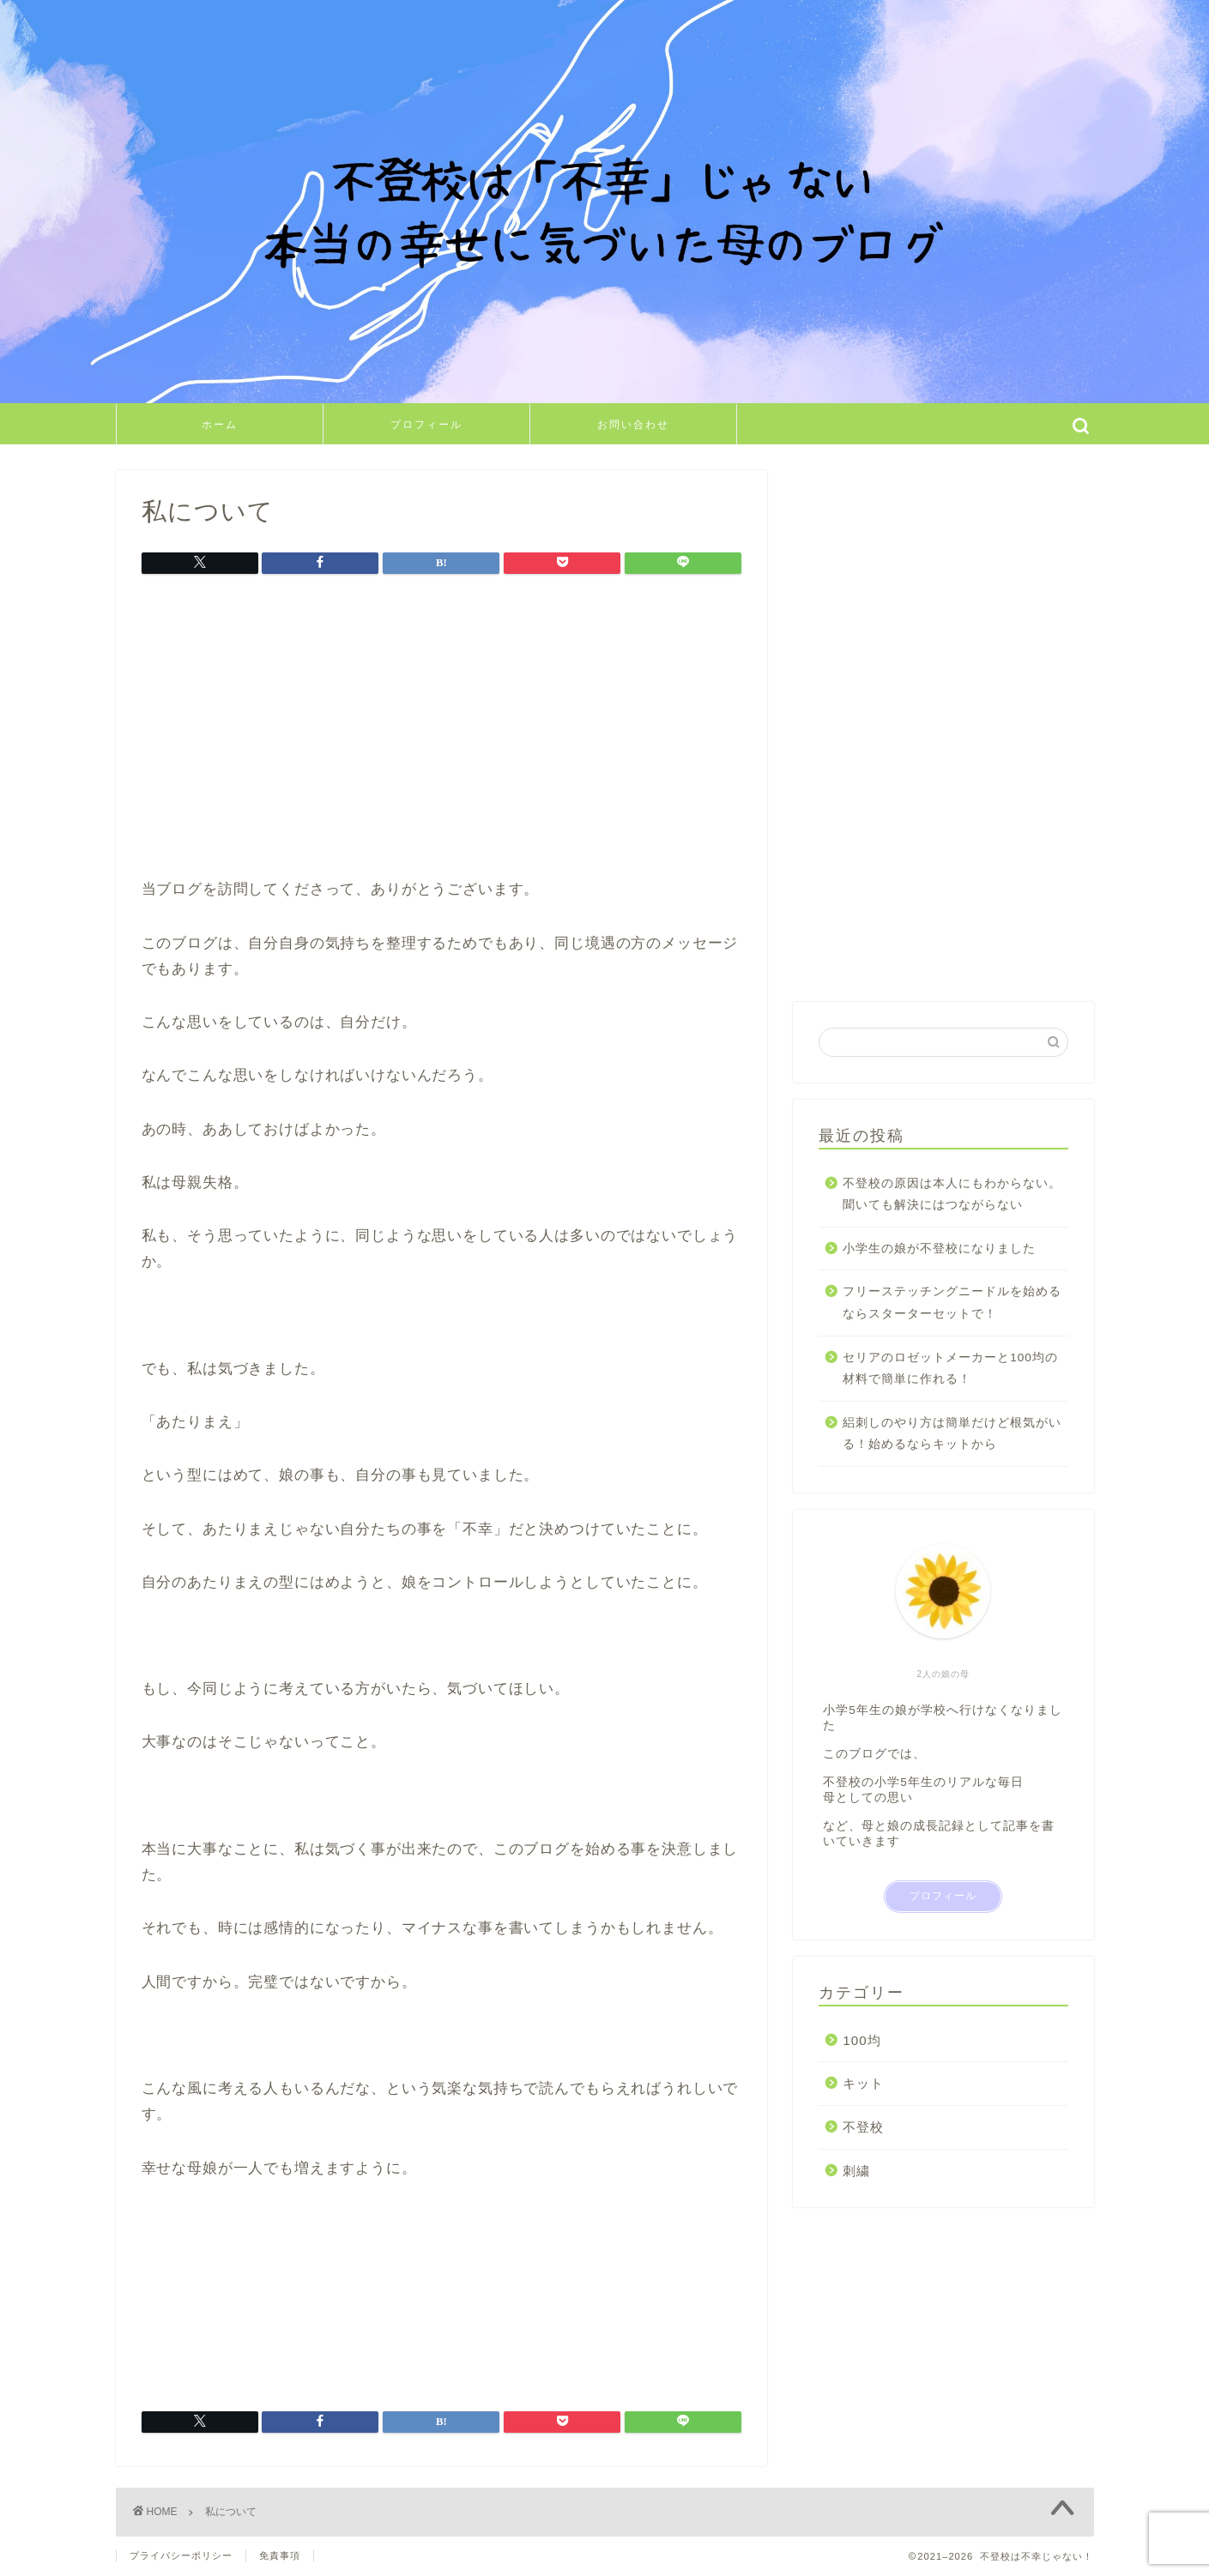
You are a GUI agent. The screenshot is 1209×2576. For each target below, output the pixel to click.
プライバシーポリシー (181, 2555)
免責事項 (279, 2555)
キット (863, 2083)
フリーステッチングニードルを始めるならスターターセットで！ (952, 1302)
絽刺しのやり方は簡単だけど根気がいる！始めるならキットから (952, 1433)
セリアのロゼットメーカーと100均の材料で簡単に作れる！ (950, 1368)
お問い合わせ (633, 424)
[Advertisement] (442, 731)
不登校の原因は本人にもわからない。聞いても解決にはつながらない (952, 1194)
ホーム (220, 424)
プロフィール (426, 424)
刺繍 (856, 2170)
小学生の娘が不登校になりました (939, 1248)
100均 (861, 2040)
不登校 (863, 2127)
